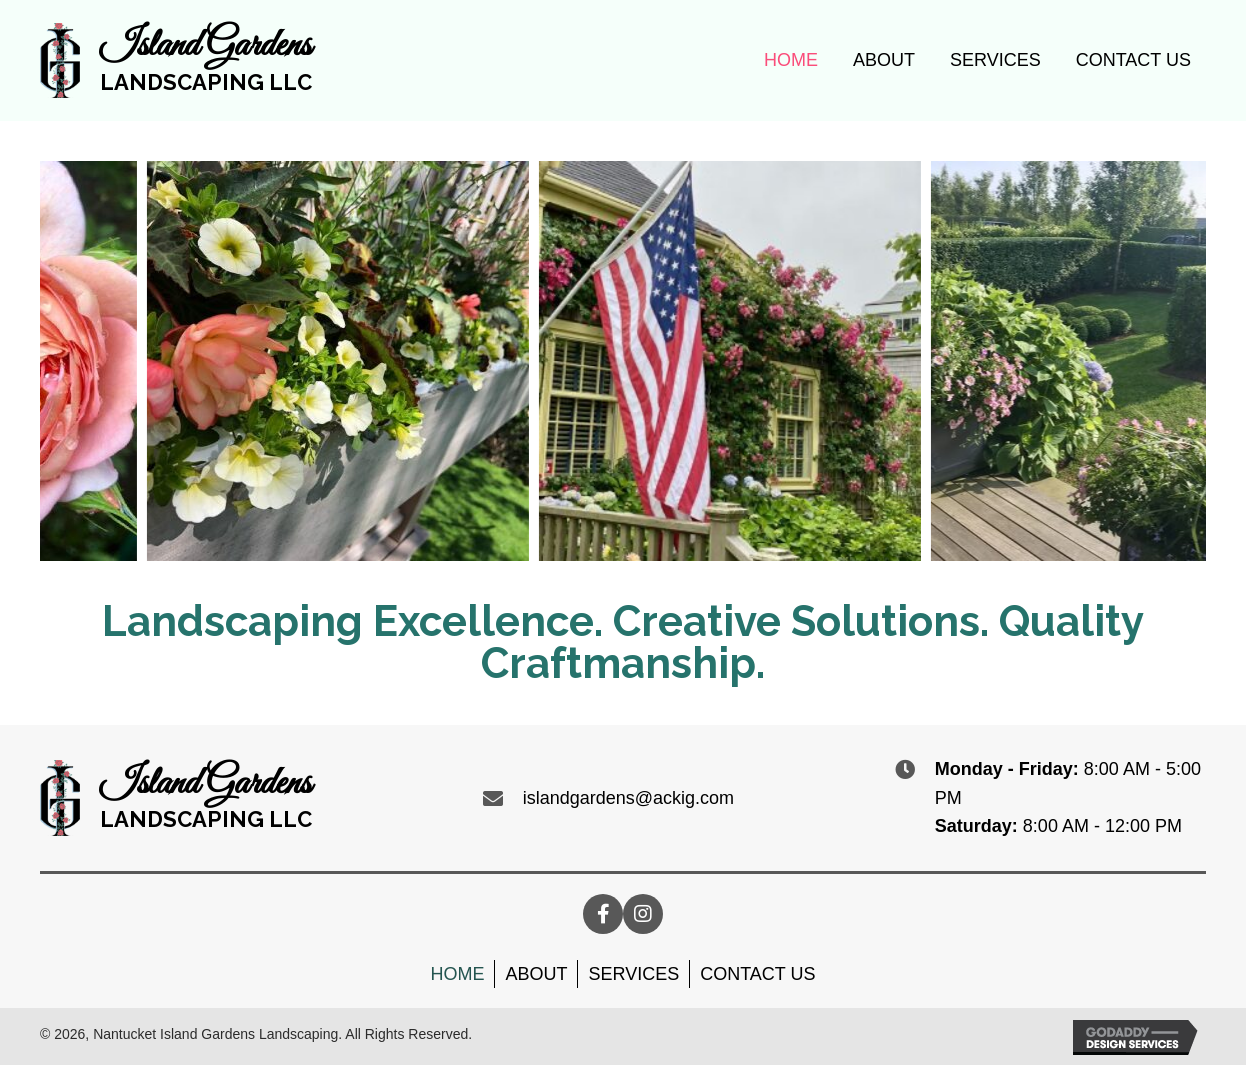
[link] (791, 58)
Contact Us (757, 974)
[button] (603, 914)
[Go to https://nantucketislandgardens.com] (176, 60)
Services (633, 974)
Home (457, 974)
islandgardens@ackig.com (628, 798)
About (536, 974)
